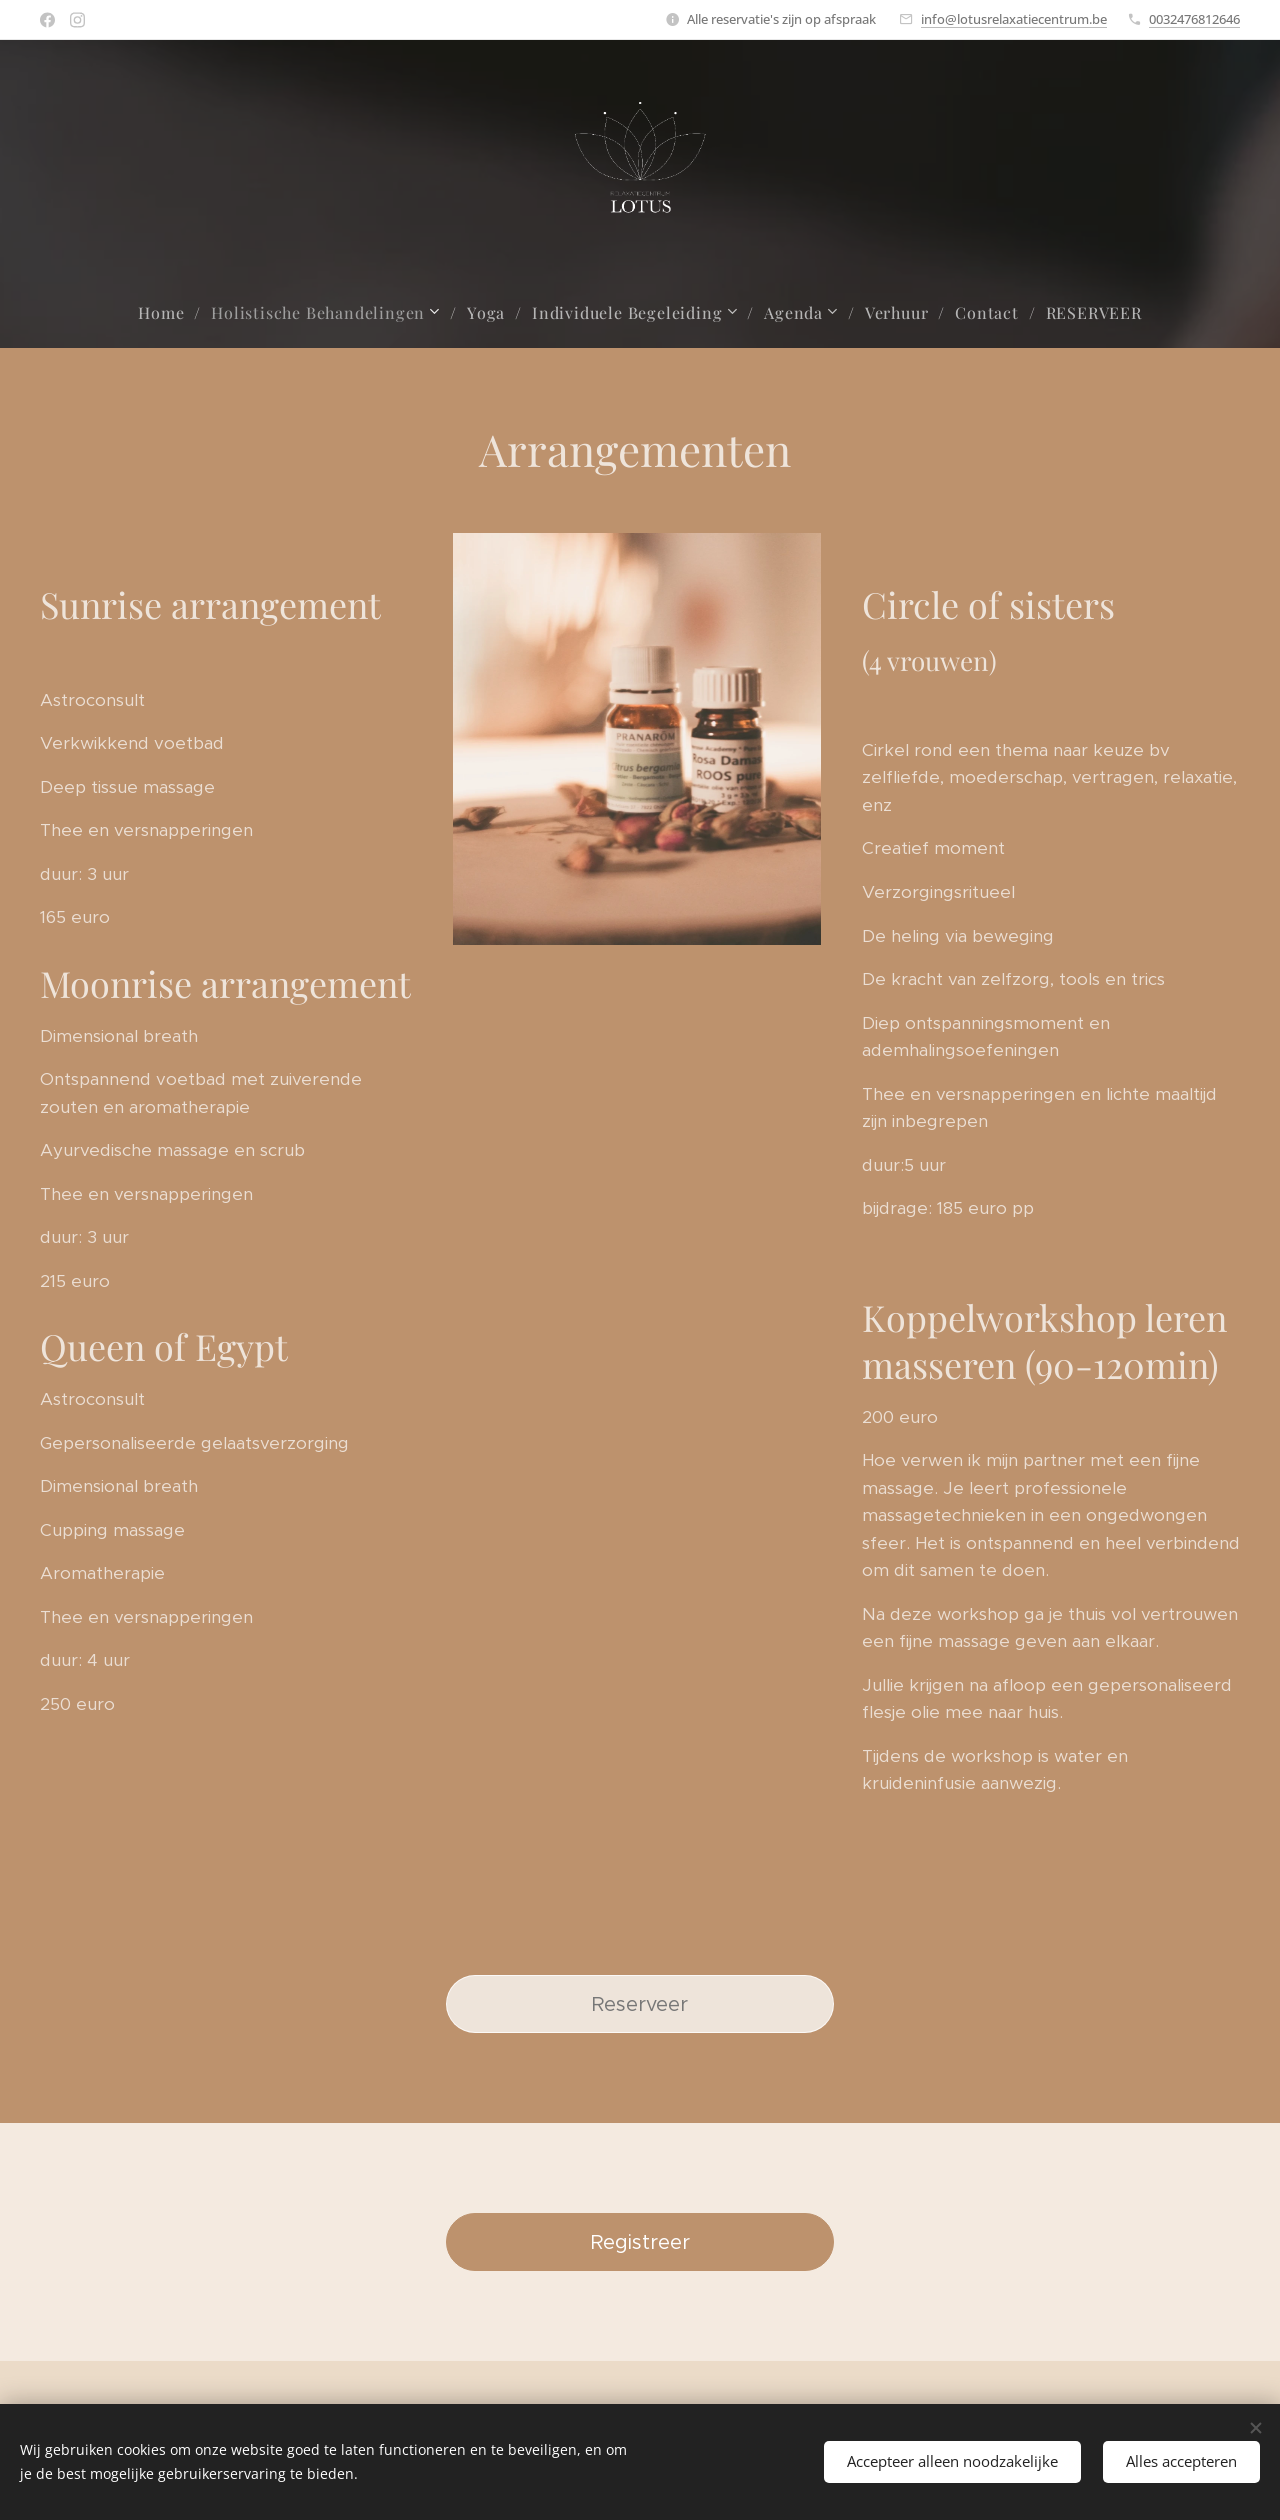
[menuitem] (169, 313)
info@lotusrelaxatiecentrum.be (1014, 19)
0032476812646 (1194, 19)
